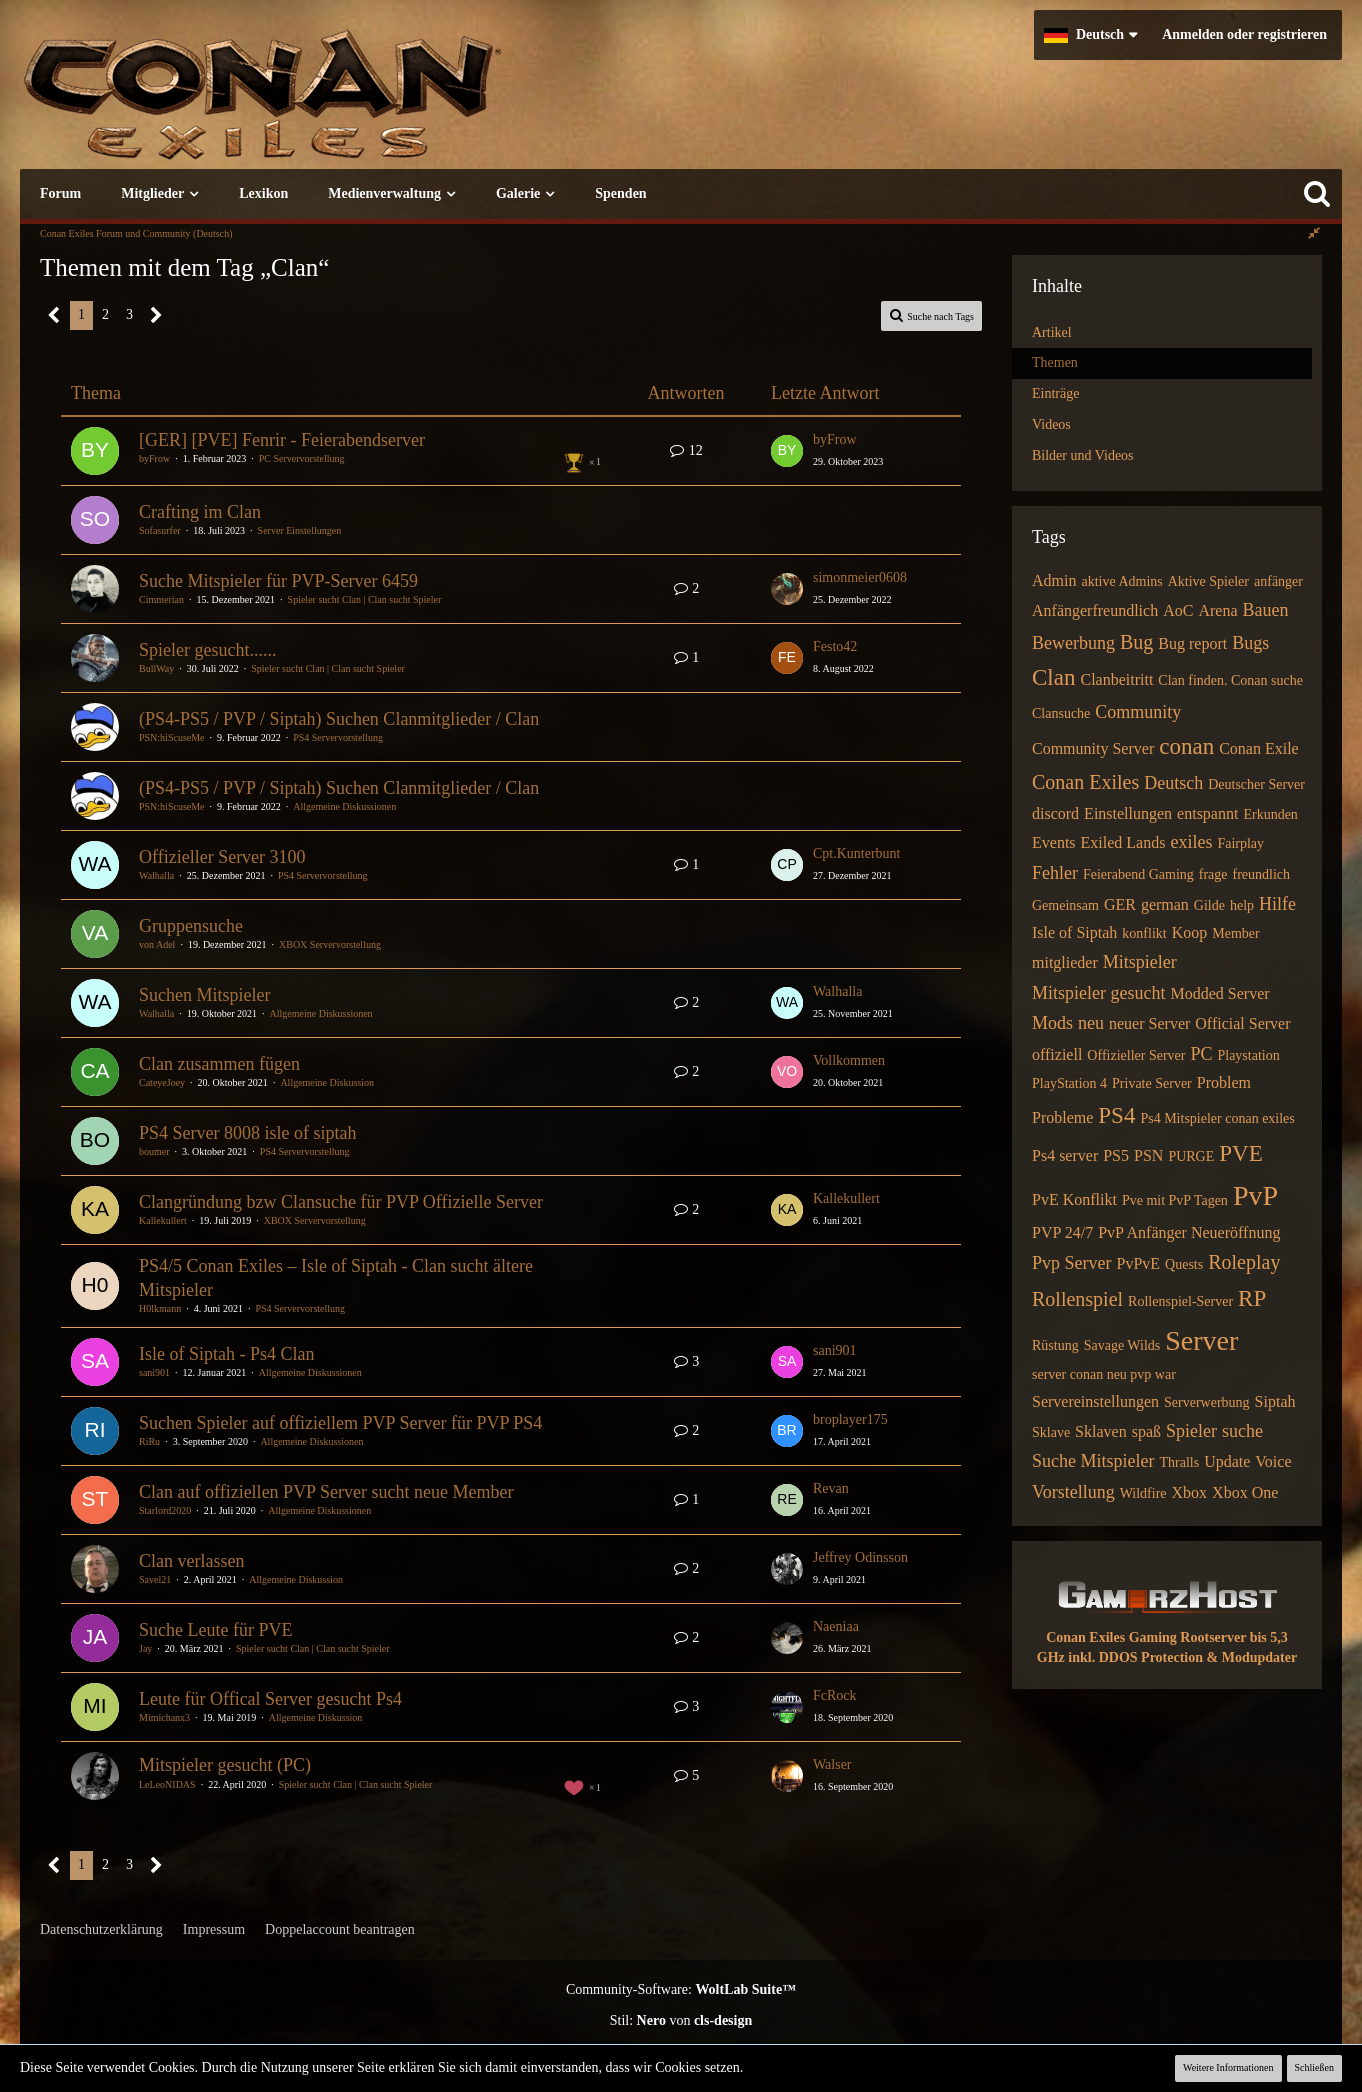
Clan (1053, 677)
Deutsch (1173, 783)
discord (1055, 813)
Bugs (1250, 643)
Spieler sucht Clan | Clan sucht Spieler (365, 599)
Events (1054, 842)
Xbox (1190, 1492)
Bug (1136, 642)
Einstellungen (1128, 813)
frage (1213, 874)
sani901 (154, 1372)
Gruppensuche (191, 926)
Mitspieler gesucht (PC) (225, 1765)
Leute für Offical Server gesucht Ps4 (270, 1699)
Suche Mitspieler (1093, 1461)
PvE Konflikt (1074, 1199)
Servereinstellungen (1095, 1401)
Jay (145, 1648)
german (1165, 904)
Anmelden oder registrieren (1244, 34)
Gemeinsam (1065, 905)
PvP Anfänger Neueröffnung (1189, 1232)
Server (1201, 1340)
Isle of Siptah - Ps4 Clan (227, 1354)
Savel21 (155, 1579)
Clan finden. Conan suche (1230, 680)
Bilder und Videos (1083, 455)
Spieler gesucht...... (207, 650)
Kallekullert (163, 1220)
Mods (1052, 1023)
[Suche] (1317, 194)
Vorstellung (1073, 1492)
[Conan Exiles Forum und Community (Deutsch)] (335, 104)
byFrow (154, 458)
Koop (1190, 932)
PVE (1240, 1153)
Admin (1054, 580)
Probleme (1062, 1117)
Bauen (1266, 610)
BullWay (156, 668)
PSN (1148, 1155)
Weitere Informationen (1228, 2067)
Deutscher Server (1256, 784)
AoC (1178, 610)
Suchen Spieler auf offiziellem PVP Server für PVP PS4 (340, 1423)
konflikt (1144, 933)
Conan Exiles (1085, 782)
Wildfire (1143, 1493)
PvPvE (1139, 1263)
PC (1201, 1054)
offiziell (1057, 1054)
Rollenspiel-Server (1180, 1301)
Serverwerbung (1207, 1402)
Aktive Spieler (1208, 581)
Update (1227, 1461)
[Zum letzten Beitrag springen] (787, 451)
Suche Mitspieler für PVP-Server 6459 (278, 581)
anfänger (1278, 581)
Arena (1217, 610)
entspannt (1207, 813)
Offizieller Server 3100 (222, 857)
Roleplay (1244, 1262)
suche (1242, 1431)
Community (1138, 712)
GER (1120, 904)
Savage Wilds (1122, 1345)
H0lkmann (160, 1308)
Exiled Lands (1123, 842)
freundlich (1262, 874)
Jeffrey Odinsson (860, 1557)
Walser (832, 1764)
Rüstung (1055, 1345)
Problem (1224, 1082)
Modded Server (1219, 993)
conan (1186, 746)
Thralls (1179, 1462)
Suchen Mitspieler (204, 995)
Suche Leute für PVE (215, 1630)
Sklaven (1101, 1431)
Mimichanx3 (164, 1717)
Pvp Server (1072, 1263)
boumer (154, 1151)
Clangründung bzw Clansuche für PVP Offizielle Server (341, 1202)
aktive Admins (1121, 581)
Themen (1055, 362)
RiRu (149, 1441)
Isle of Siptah (1074, 932)
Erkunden (1270, 814)
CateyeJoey (162, 1082)
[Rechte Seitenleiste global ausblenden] (1314, 233)
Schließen (1314, 2067)
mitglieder (1065, 962)
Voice (1273, 1461)
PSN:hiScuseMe (172, 737)
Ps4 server (1065, 1155)
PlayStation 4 (1069, 1083)
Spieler (1191, 1431)
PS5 (1116, 1155)
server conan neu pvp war (1104, 1374)
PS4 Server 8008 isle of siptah (248, 1133)
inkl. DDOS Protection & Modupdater (1182, 1657)
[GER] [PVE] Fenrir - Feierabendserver (282, 440)
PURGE (1191, 1156)
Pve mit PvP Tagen (1175, 1200)
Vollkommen (849, 1060)
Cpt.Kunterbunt (857, 853)
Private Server (1152, 1083)
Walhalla (156, 875)
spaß (1146, 1431)
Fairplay (1240, 843)
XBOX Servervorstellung (330, 944)
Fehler (1055, 873)
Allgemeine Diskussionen (344, 806)
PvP (1255, 1195)
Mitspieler (1140, 962)
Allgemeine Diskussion (327, 1082)
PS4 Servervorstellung (338, 737)
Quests (1184, 1264)
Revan (831, 1488)
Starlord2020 (165, 1510)
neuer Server (1149, 1023)
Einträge (1055, 393)
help (1242, 905)
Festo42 (835, 646)
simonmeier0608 (860, 577)
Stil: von (681, 2020)
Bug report (1192, 643)
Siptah (1275, 1401)
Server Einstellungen (300, 530)
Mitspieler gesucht (1098, 993)
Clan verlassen (191, 1561)
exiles (1191, 842)
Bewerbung (1073, 643)
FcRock (835, 1695)
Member (1235, 933)
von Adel (157, 944)
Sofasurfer (160, 530)
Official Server (1242, 1023)
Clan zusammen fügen (219, 1064)
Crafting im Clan (200, 512)
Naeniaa (836, 1626)
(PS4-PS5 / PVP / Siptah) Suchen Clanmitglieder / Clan (339, 719)
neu (1091, 1023)
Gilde (1209, 905)
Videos (1051, 424)
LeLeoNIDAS (167, 1784)
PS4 (1116, 1115)
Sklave (1051, 1432)
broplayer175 (850, 1419)
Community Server (1093, 748)
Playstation (1248, 1055)
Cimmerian (161, 599)
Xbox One (1245, 1492)
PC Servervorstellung (302, 458)
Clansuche (1061, 713)
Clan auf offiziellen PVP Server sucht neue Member (326, 1492)
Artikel (1052, 332)
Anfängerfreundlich (1095, 610)
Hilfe (1277, 904)
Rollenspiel (1077, 1299)
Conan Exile (1259, 748)
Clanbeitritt (1116, 679)
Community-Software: (681, 1989)
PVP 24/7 (1062, 1232)
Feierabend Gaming (1138, 874)
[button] (1090, 35)
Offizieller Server (1136, 1055)
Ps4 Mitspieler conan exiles (1217, 1118)
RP (1252, 1298)
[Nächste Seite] (156, 315)
